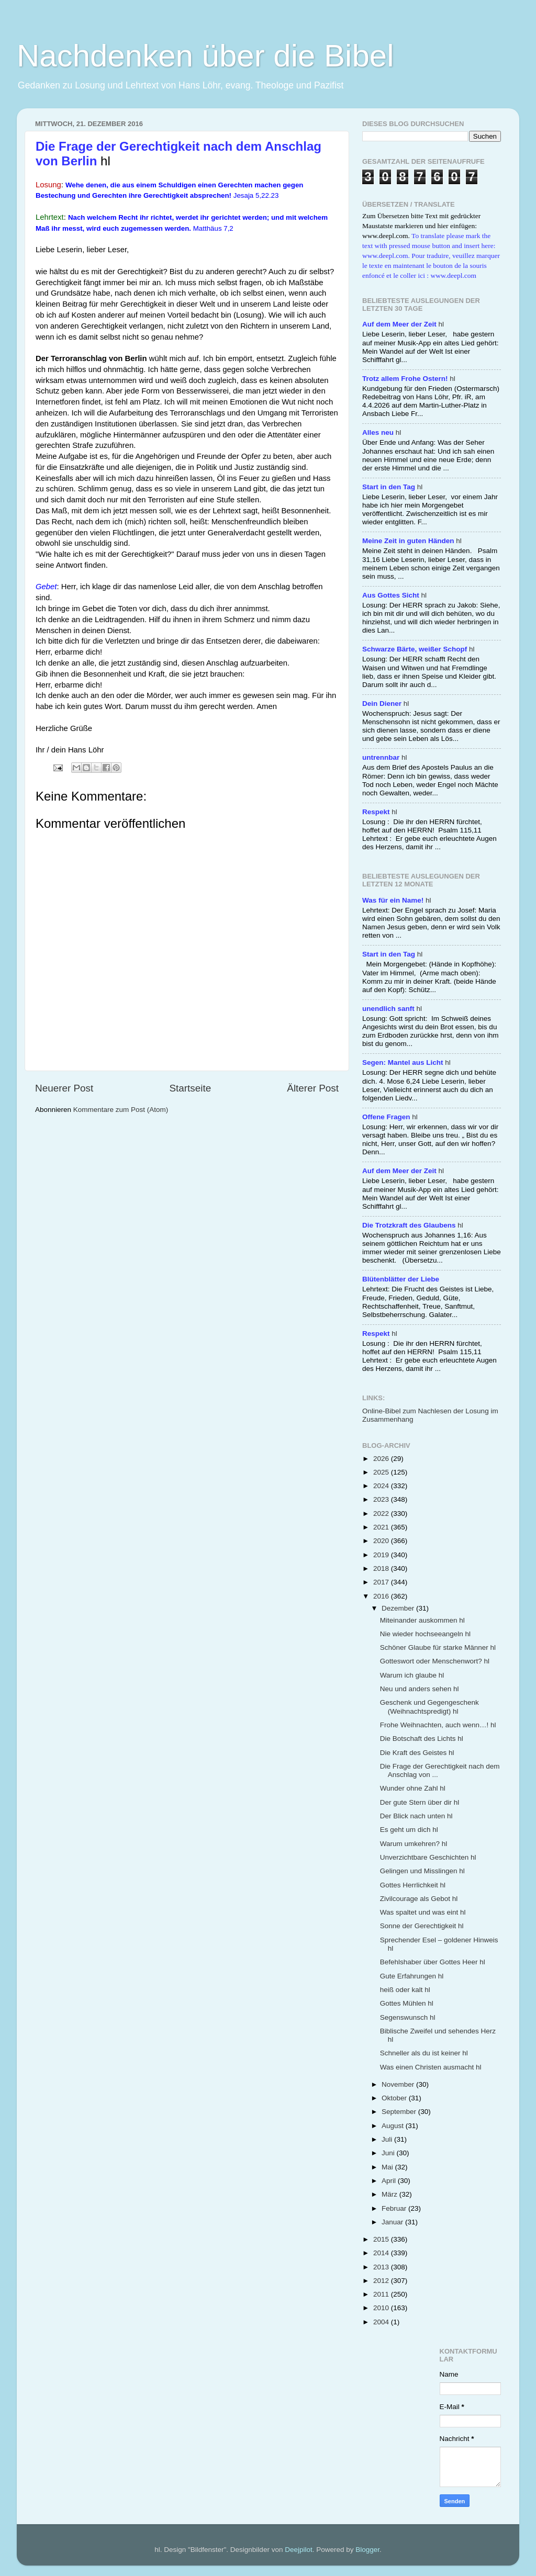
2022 (382, 1513)
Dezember (399, 1608)
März (390, 2194)
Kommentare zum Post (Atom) (121, 1109)
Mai (388, 2167)
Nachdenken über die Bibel (205, 55)
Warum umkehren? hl (414, 1844)
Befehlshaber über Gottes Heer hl (432, 1962)
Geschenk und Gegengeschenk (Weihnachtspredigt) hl (429, 1706)
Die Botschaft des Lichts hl (421, 1738)
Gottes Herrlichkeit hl (412, 1885)
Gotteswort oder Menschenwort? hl (434, 1661)
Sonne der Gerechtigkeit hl (422, 1926)
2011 (382, 2294)
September (400, 2112)
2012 (382, 2281)
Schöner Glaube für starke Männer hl (438, 1647)
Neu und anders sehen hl (419, 1689)
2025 (382, 1472)
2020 (382, 1541)
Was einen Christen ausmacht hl (431, 2067)
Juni (389, 2153)
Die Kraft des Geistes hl (417, 1753)
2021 (382, 1527)
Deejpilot (298, 2549)
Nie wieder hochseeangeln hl (425, 1634)
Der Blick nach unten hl (416, 1816)
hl (403, 324)
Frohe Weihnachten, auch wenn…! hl (438, 1725)
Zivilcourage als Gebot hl (419, 1899)
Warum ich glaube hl (412, 1675)
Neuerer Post (64, 1088)
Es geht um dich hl (409, 1829)
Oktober (395, 2098)
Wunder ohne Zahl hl (412, 1788)
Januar (393, 2222)
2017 (382, 1582)
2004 (382, 2322)
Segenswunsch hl (408, 2017)
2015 (382, 2239)
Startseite (190, 1088)
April (390, 2181)
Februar (395, 2208)
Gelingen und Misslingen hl (422, 1871)
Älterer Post (313, 1088)
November (399, 2084)
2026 (382, 1459)
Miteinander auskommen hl (422, 1620)
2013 (382, 2267)
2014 (382, 2253)
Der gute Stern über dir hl (420, 1802)
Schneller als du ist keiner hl (424, 2053)
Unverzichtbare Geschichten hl (428, 1857)
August (394, 2126)
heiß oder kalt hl (405, 1990)
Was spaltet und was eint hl (423, 1912)
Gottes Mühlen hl (406, 2003)
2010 (382, 2308)
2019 (382, 1555)
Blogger (367, 2549)
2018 (382, 1568)
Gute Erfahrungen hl (412, 1976)
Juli (388, 2139)
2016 (382, 1596)
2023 (382, 1499)
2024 (382, 1486)
